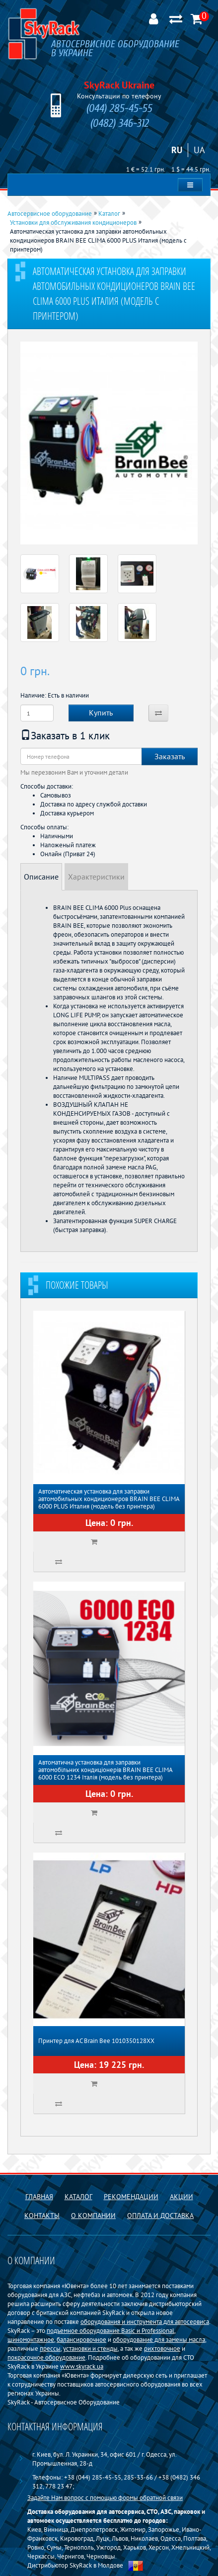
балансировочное (81, 2339)
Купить (101, 712)
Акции (181, 2196)
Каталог (78, 2196)
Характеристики (96, 877)
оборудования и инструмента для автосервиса (144, 2321)
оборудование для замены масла (159, 2339)
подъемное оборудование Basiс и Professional (110, 2330)
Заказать (169, 756)
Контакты (42, 2215)
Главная (39, 2196)
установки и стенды (90, 2348)
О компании (93, 2215)
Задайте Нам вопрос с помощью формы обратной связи (105, 2497)
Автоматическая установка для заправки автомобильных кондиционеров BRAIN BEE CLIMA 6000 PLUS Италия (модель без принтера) (108, 1499)
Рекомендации (131, 2196)
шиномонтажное (30, 2339)
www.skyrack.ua (81, 2366)
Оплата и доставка (160, 2215)
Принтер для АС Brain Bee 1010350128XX (96, 2040)
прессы (50, 2348)
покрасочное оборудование (46, 2357)
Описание (41, 877)
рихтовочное (162, 2348)
